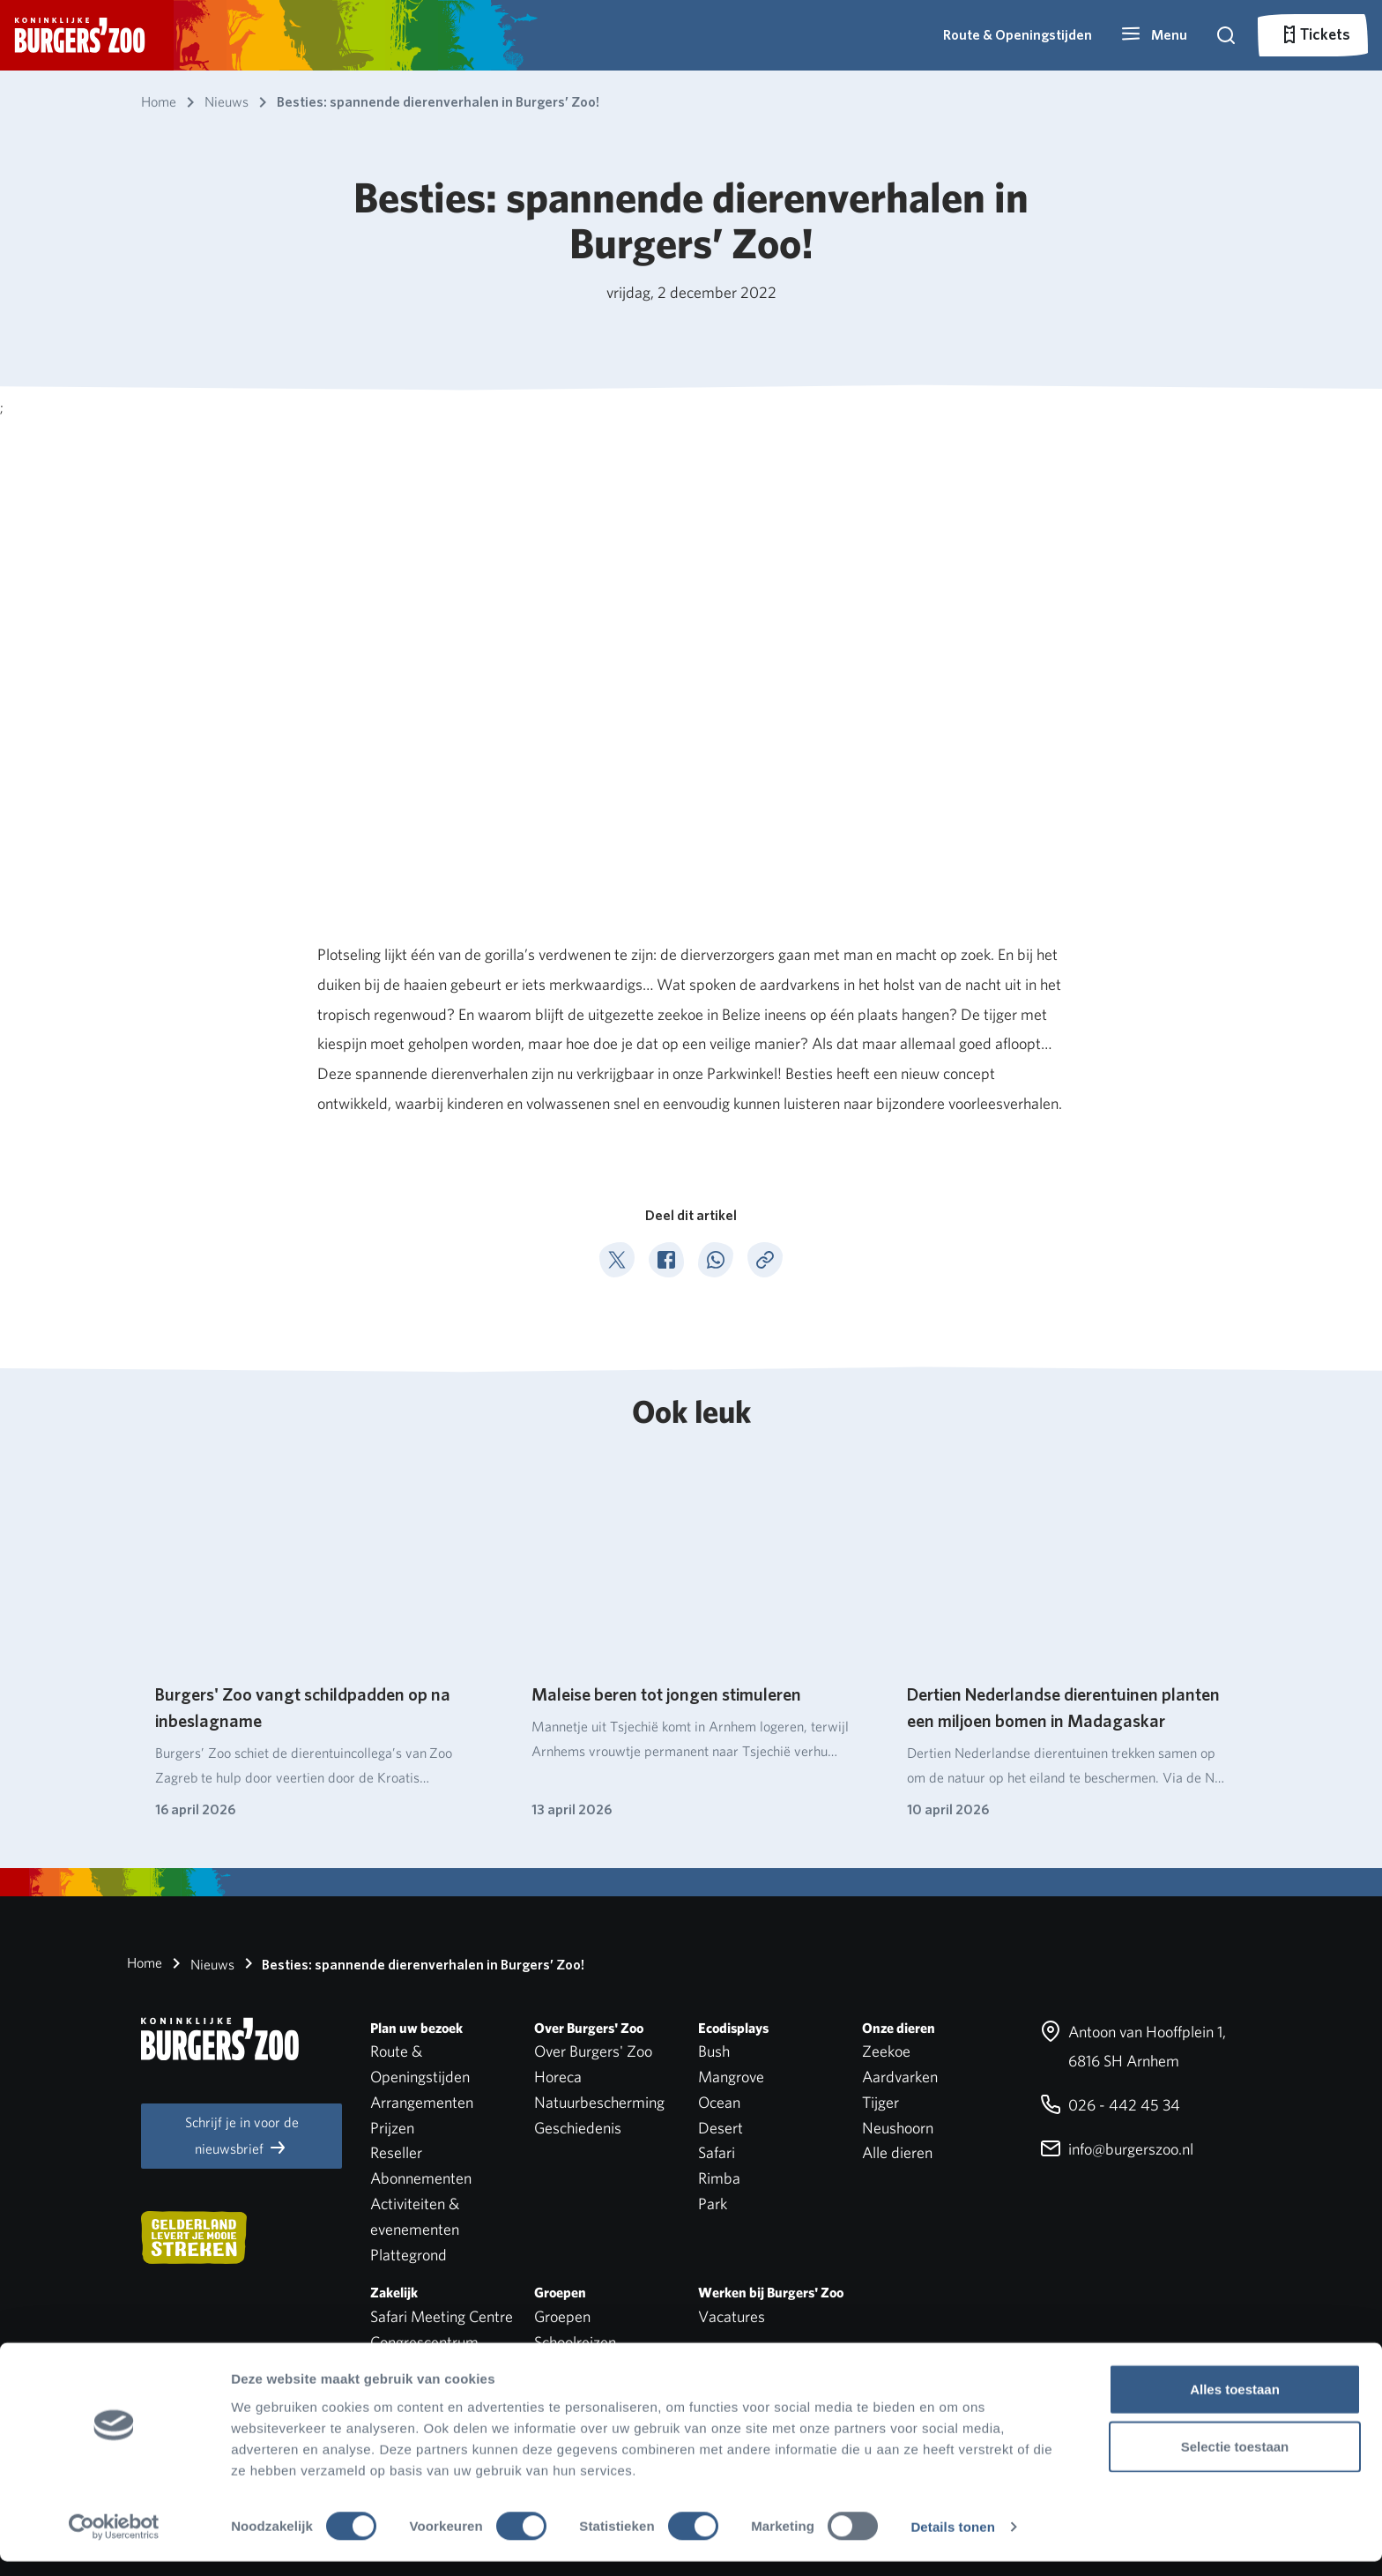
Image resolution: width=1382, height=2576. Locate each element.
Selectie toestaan (1235, 2460)
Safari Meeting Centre (441, 2316)
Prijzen (392, 2128)
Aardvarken (900, 2076)
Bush (714, 2051)
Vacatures (731, 2316)
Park (712, 2203)
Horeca (558, 2076)
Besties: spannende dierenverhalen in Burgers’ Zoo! (411, 1963)
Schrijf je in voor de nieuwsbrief (242, 2135)
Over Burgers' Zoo (593, 2051)
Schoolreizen (575, 2342)
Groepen (562, 2316)
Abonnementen (421, 2178)
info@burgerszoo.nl (1116, 2149)
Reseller (396, 2152)
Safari (716, 2152)
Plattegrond (408, 2255)
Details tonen (952, 2541)
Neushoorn (897, 2128)
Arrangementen (421, 2102)
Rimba (719, 2178)
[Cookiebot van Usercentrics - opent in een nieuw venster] (114, 2541)
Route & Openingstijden (1017, 35)
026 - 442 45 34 (1110, 2105)
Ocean (719, 2102)
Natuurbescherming (599, 2102)
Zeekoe (886, 2051)
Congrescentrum (424, 2342)
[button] (1153, 35)
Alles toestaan (1235, 2402)
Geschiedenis (577, 2128)
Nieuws (200, 1963)
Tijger (880, 2102)
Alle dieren (897, 2152)
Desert (720, 2128)
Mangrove (731, 2076)
